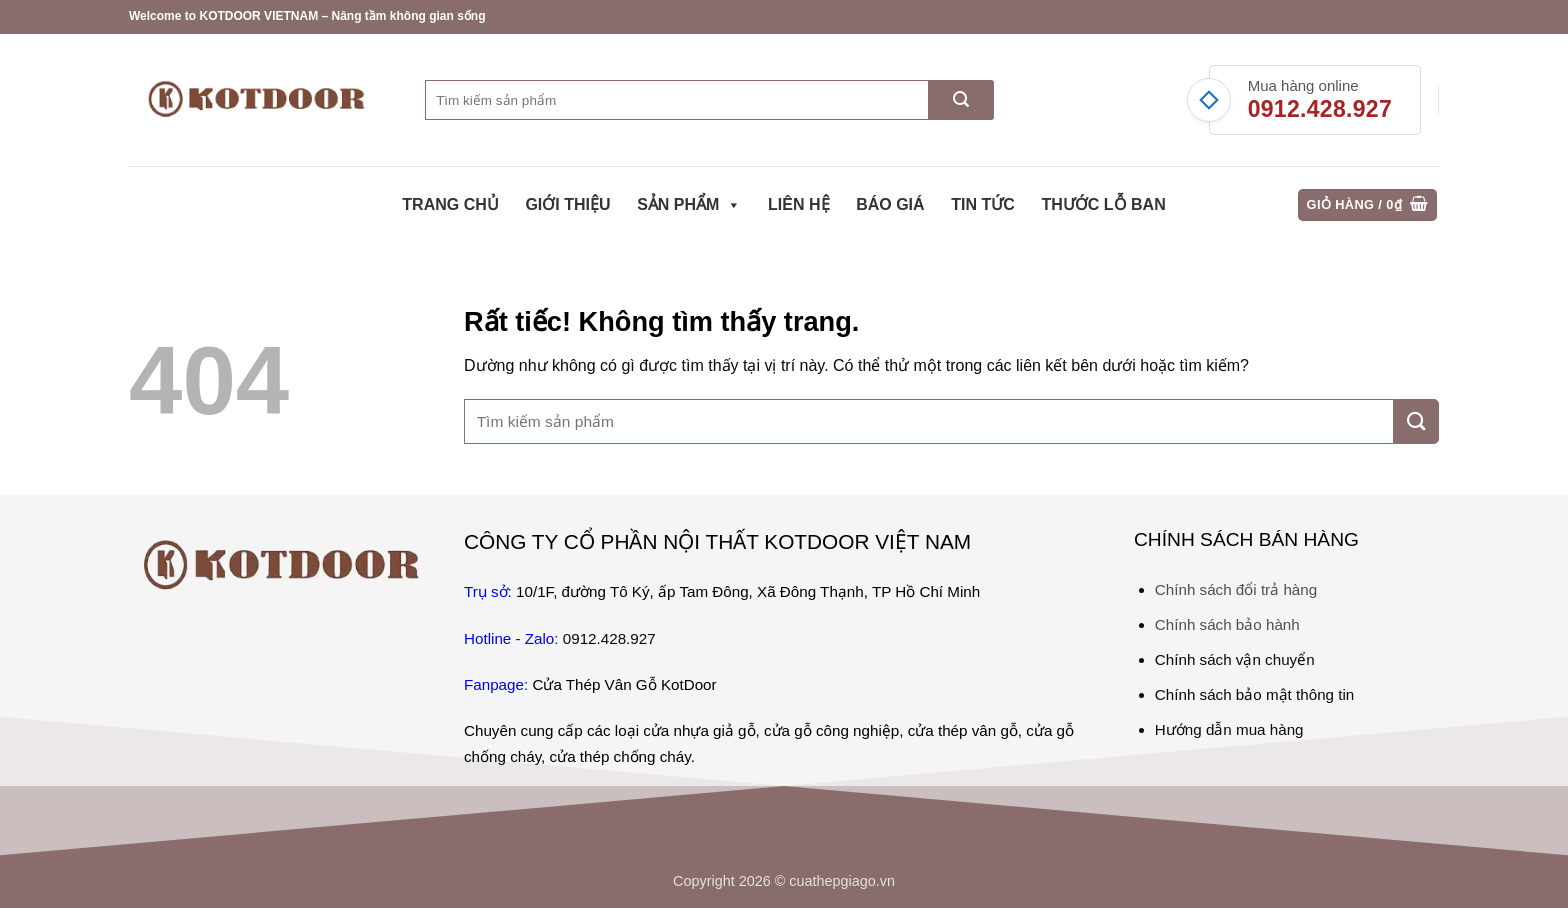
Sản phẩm (689, 205)
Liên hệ (798, 204)
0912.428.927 (1320, 109)
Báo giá (890, 204)
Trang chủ (450, 204)
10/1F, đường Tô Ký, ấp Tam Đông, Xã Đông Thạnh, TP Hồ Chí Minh (748, 591)
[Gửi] (961, 100)
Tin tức (983, 204)
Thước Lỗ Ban (1103, 204)
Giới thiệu (567, 204)
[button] (1368, 205)
